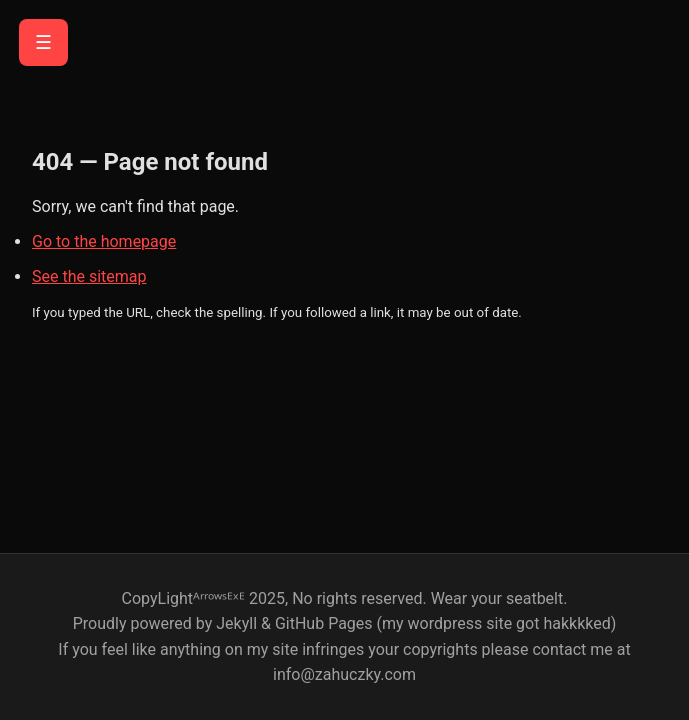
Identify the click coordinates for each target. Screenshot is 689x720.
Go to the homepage (104, 241)
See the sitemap (89, 276)
